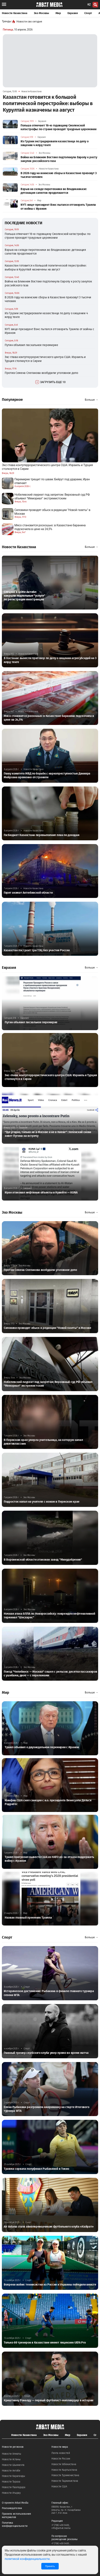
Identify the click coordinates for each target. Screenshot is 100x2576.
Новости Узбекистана (63, 2464)
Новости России (60, 2458)
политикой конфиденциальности (27, 2559)
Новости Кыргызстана (64, 2469)
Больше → (91, 399)
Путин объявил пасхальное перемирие (31, 345)
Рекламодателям (12, 2508)
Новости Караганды (13, 2476)
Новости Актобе (11, 2470)
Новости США (59, 2486)
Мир (58, 13)
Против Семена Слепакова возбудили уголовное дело (41, 373)
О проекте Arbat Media (15, 2502)
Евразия (72, 13)
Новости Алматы (11, 2453)
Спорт (88, 13)
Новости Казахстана (14, 13)
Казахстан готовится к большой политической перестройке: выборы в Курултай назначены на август (46, 267)
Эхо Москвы (41, 13)
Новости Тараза (11, 2481)
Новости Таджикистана (64, 2480)
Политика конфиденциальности (14, 2524)
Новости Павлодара (13, 2487)
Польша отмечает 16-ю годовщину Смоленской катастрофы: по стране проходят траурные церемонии (47, 235)
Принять (50, 2566)
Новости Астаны (11, 2459)
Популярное (12, 399)
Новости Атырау (11, 2492)
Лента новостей (60, 2453)
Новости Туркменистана (65, 2475)
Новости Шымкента (13, 2465)
